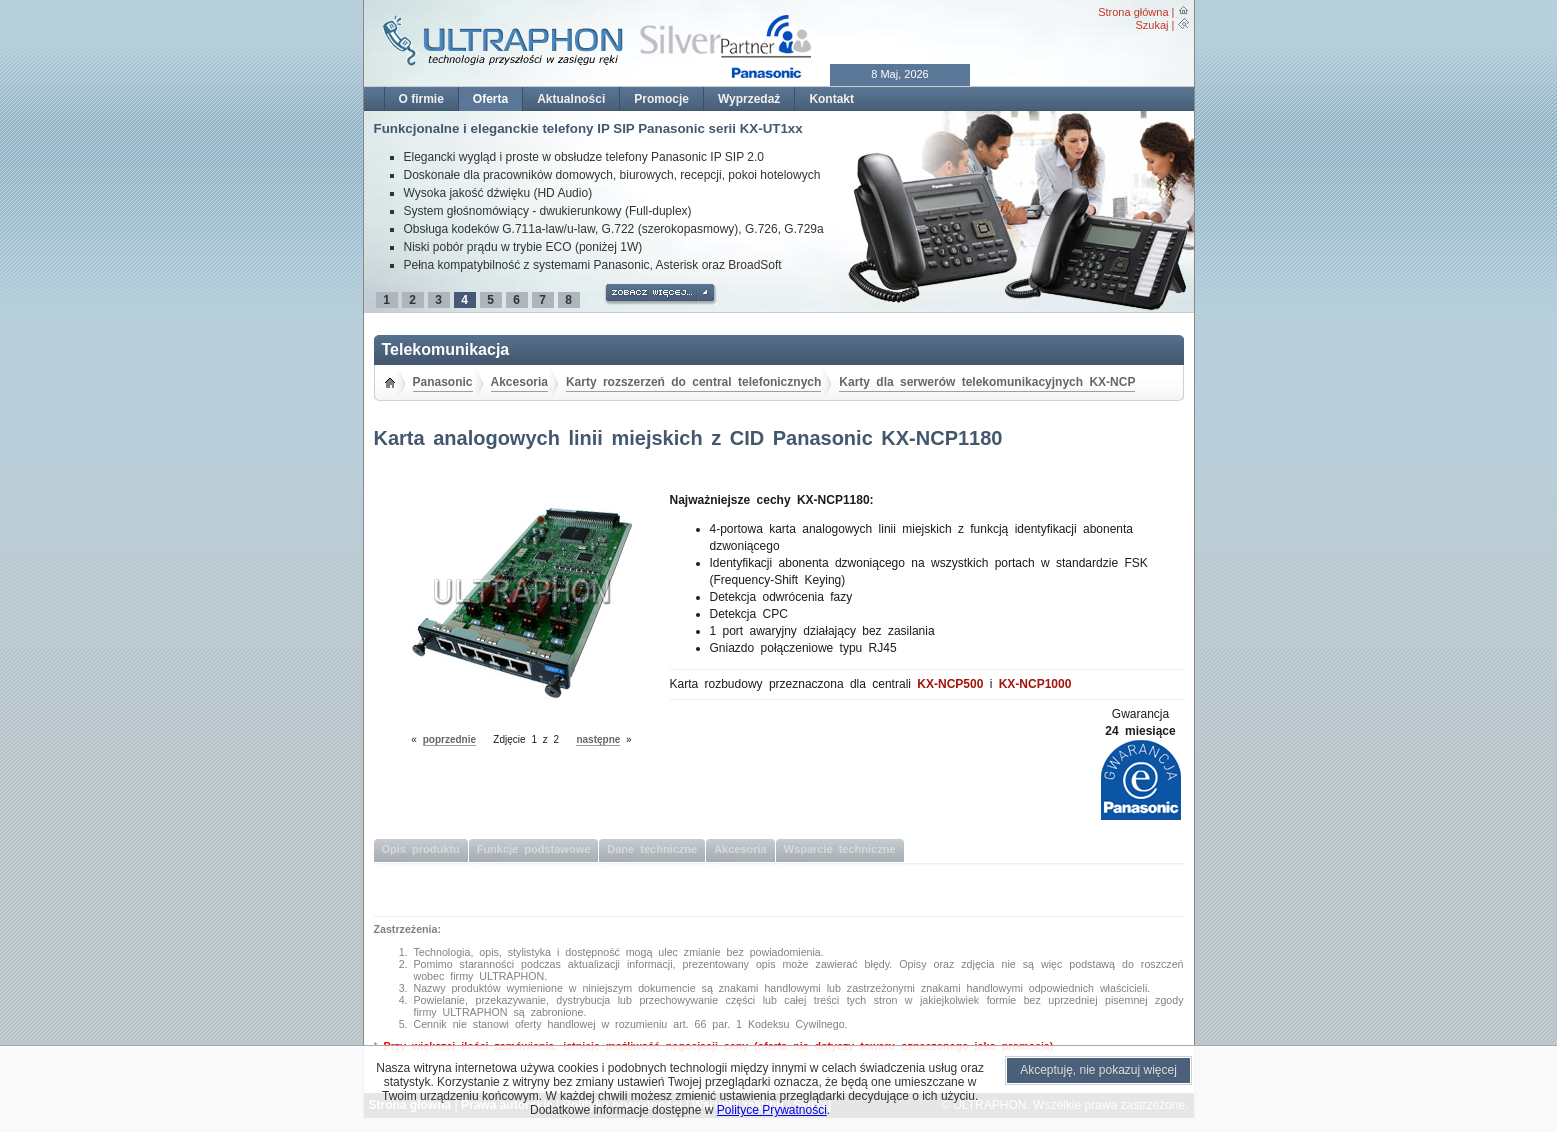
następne (598, 739)
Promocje (661, 99)
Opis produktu (421, 849)
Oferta (490, 99)
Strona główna (1133, 12)
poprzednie (449, 739)
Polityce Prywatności (772, 1110)
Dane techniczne (652, 849)
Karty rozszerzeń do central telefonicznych (693, 382)
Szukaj (1151, 25)
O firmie (421, 99)
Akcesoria (519, 382)
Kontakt (831, 99)
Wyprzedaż (749, 99)
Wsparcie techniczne (840, 849)
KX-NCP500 (950, 684)
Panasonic (443, 382)
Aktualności (571, 99)
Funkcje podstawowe (534, 849)
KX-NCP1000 (1035, 684)
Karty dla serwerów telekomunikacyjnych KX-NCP (987, 382)
